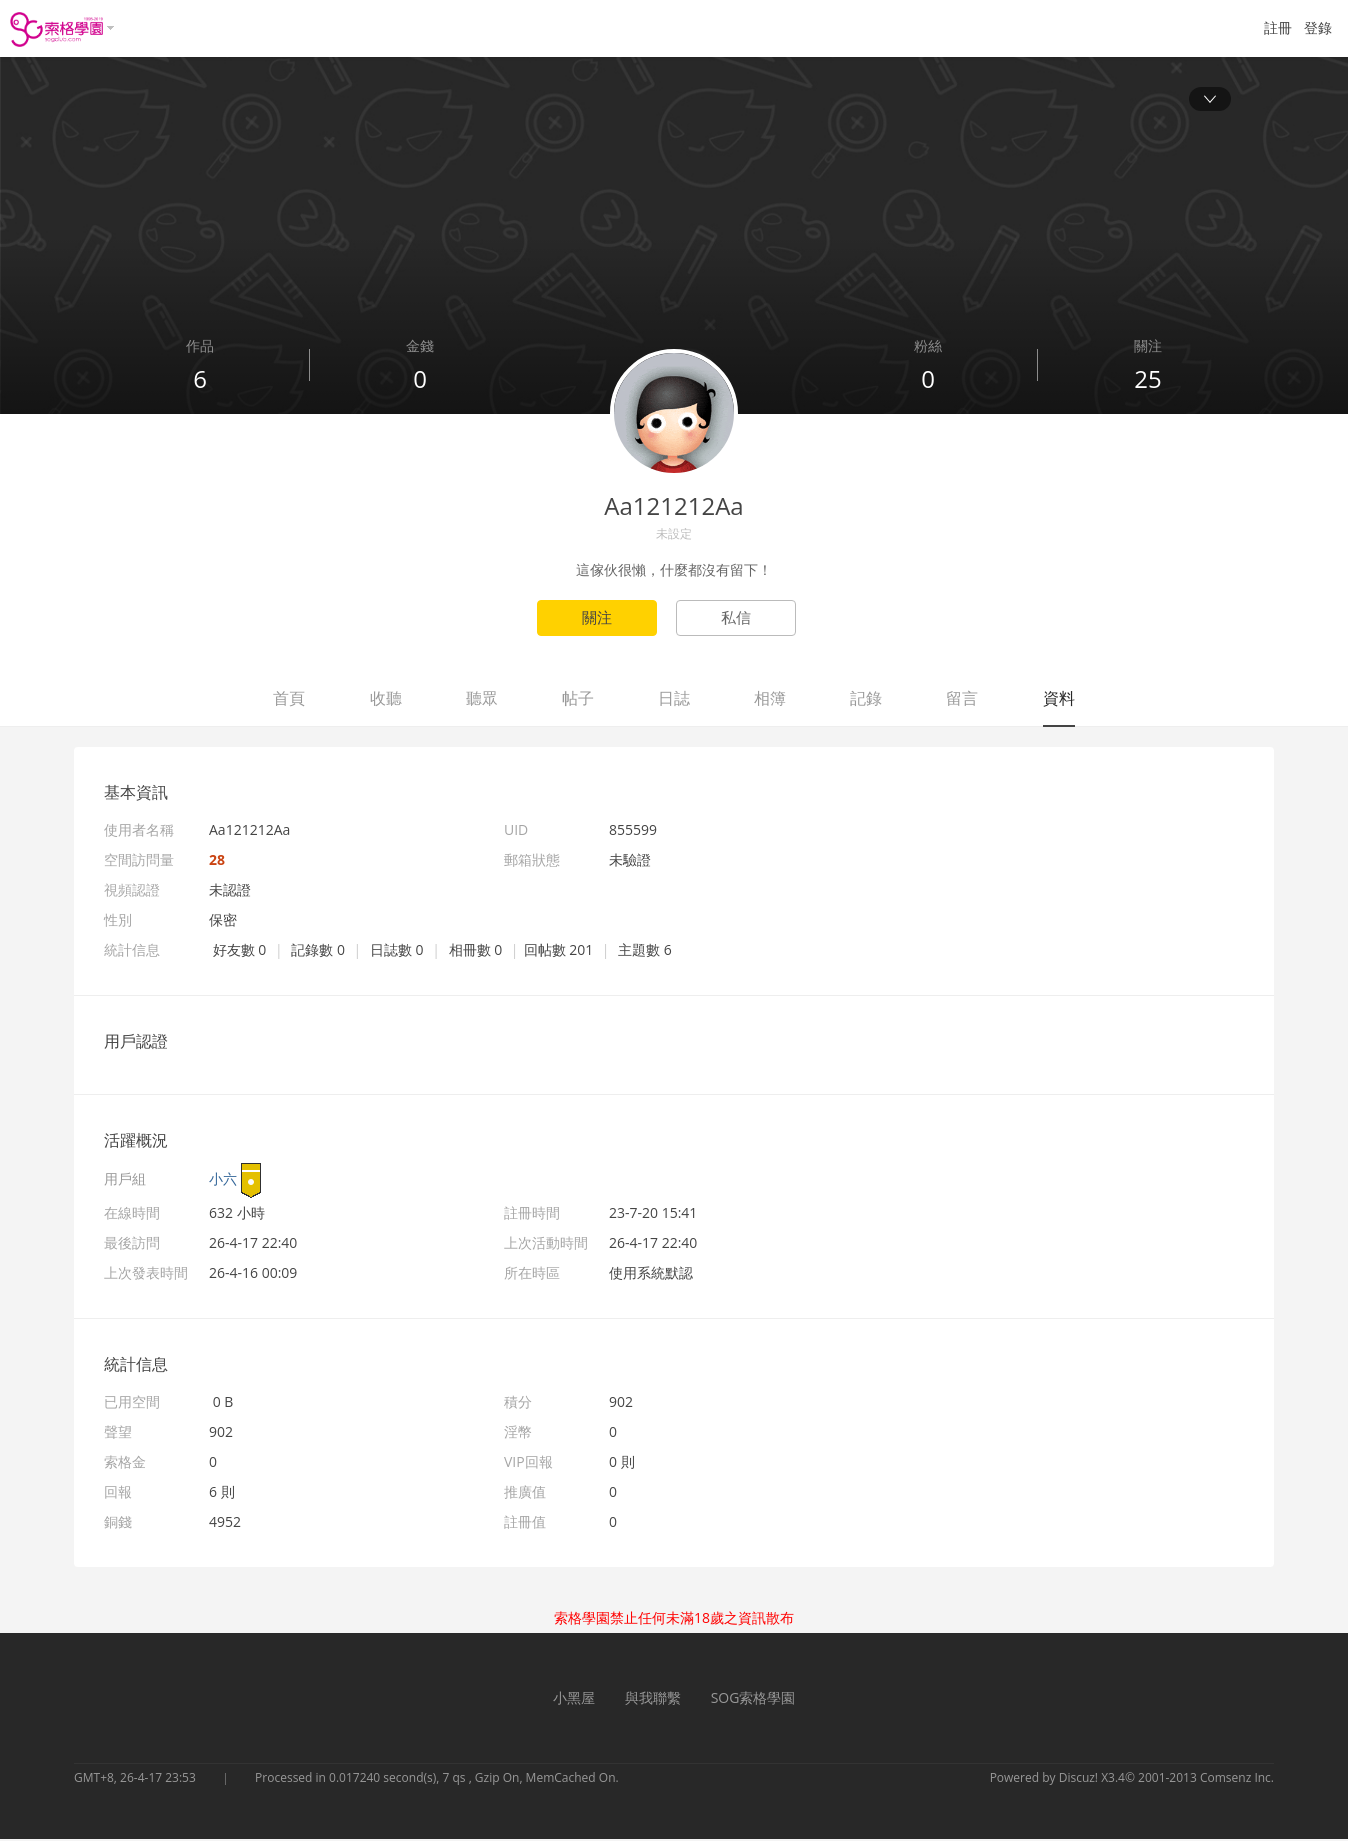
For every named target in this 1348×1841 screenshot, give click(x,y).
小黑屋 (574, 1699)
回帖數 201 (559, 951)
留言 (962, 700)
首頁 (289, 700)
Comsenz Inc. (1237, 1779)
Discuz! (1078, 1779)
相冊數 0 (476, 951)
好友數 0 (240, 951)
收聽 (386, 700)
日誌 (674, 700)
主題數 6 (645, 951)
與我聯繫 (653, 1699)
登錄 (1318, 27)
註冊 (1278, 27)
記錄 (866, 700)
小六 (223, 1180)
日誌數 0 (397, 951)
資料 (1059, 700)
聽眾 (482, 700)
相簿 (770, 700)
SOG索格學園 (753, 1699)
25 (1147, 381)
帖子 (578, 700)
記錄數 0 (318, 951)
